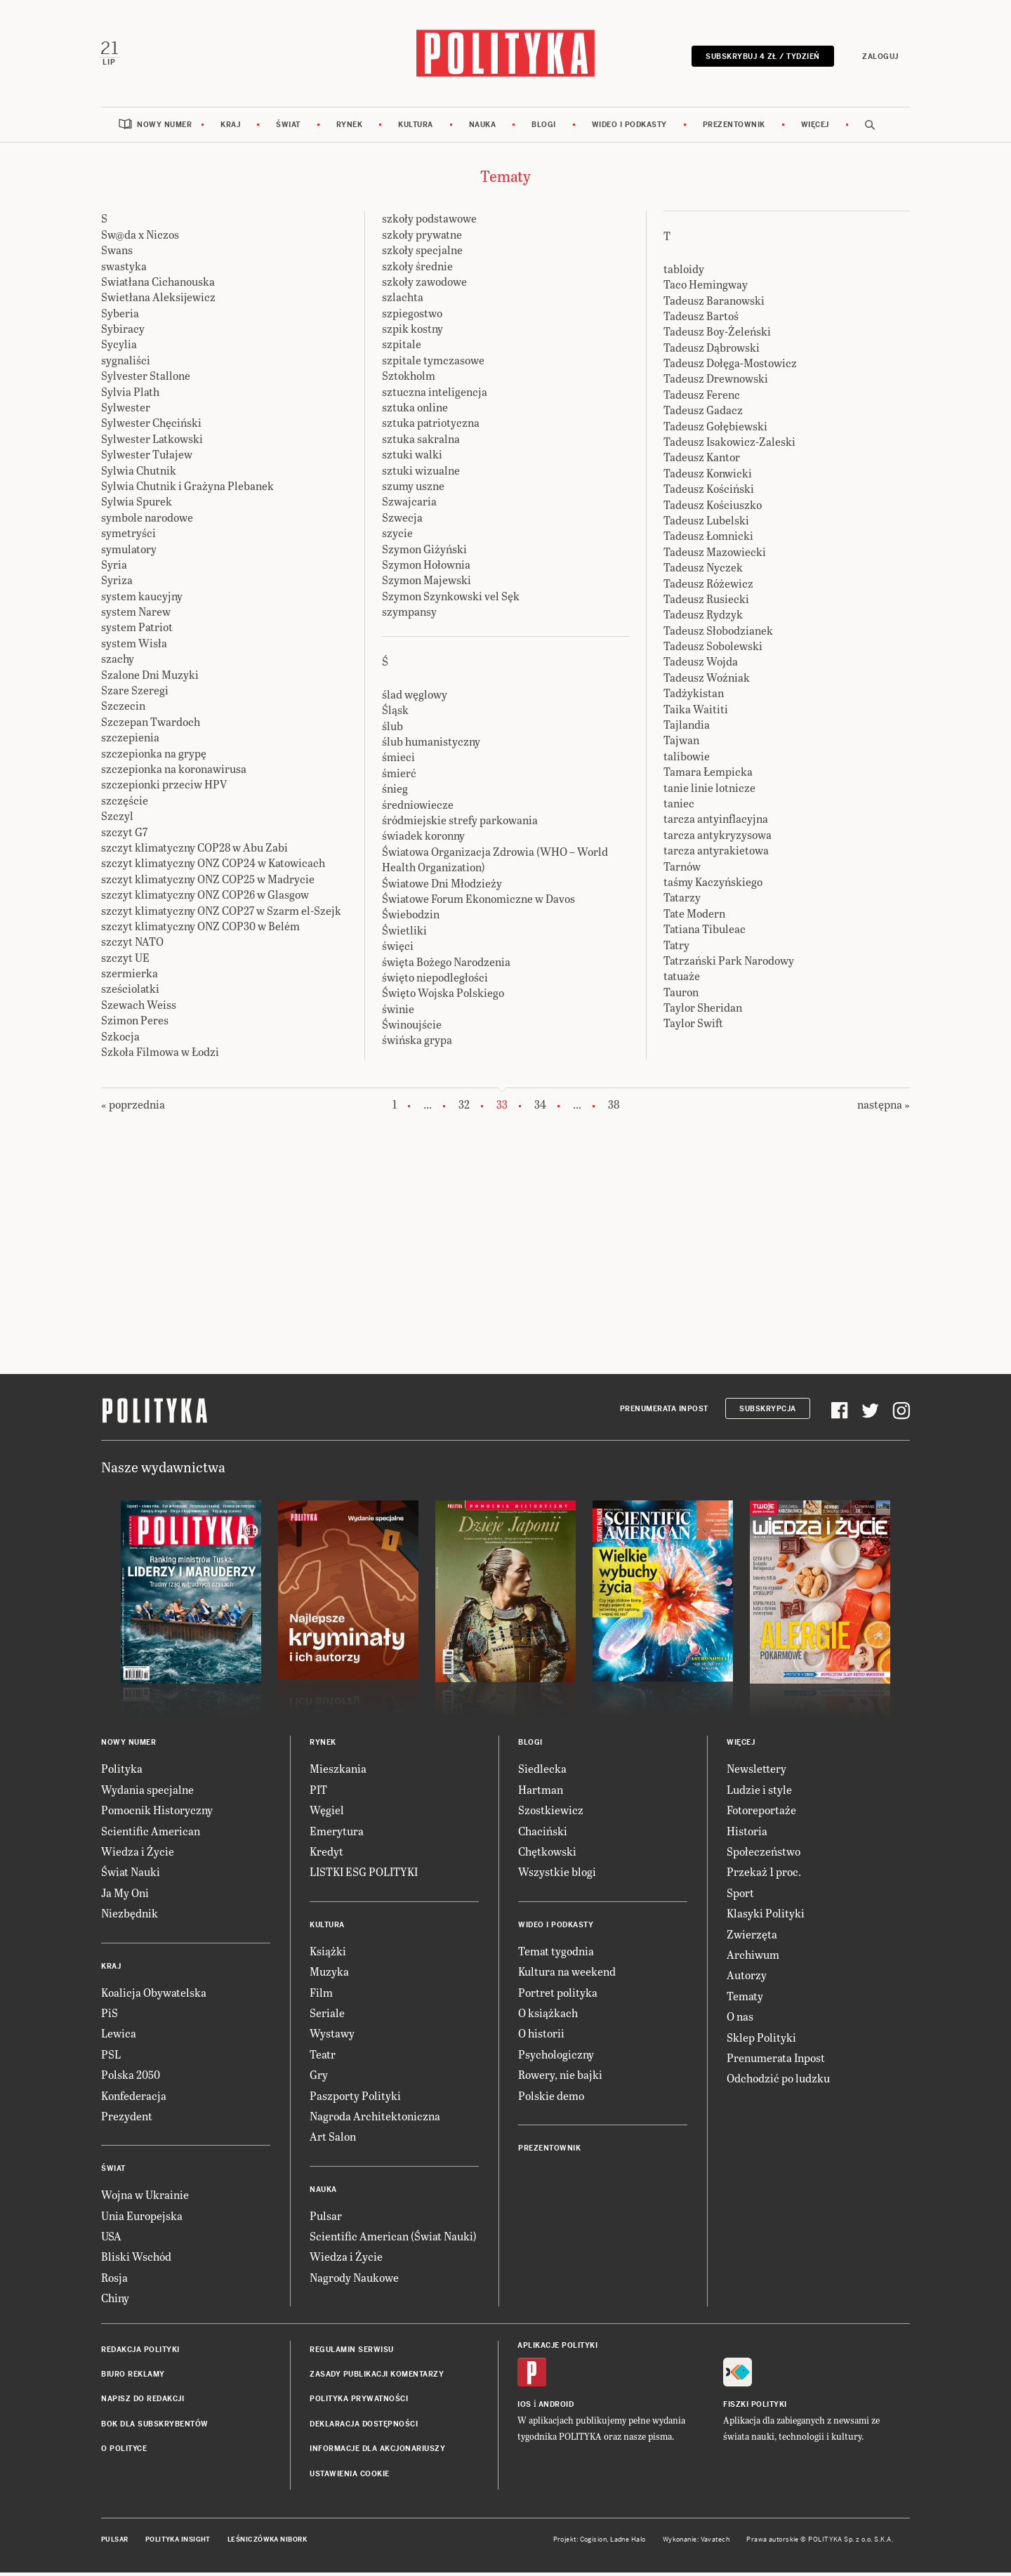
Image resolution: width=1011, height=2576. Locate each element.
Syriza (117, 584)
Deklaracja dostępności (364, 2427)
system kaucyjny (142, 599)
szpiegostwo (412, 316)
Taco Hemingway (705, 288)
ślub (392, 729)
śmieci (398, 761)
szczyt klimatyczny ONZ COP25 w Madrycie (208, 882)
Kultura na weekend (567, 1975)
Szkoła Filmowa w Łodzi (160, 1055)
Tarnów (682, 869)
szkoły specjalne (422, 254)
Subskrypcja (767, 1412)
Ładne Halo (628, 2543)
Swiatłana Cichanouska (158, 285)
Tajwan (681, 744)
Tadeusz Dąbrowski (711, 351)
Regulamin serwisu (352, 2353)
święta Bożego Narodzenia (446, 965)
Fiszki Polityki (755, 2407)
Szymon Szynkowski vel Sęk (451, 599)
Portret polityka (557, 1996)
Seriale (327, 2016)
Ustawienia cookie (350, 2477)
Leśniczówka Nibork (267, 2543)
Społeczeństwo (763, 1855)
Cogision (593, 2543)
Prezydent (126, 2119)
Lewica (118, 2037)
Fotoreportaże (761, 1814)
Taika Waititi (695, 712)
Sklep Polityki (761, 2041)
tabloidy (683, 272)
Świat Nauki (130, 1876)
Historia (747, 1834)
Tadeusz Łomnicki (708, 539)
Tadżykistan (693, 697)
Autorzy (747, 1979)
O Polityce (124, 2452)
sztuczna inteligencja (434, 395)
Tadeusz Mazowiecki (714, 555)
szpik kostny (412, 332)
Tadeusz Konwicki (707, 476)
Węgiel (327, 1814)
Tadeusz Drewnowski (715, 382)
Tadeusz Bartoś (701, 319)
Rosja (114, 2281)
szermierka (129, 977)
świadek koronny (423, 839)
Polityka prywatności (359, 2402)
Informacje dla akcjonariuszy (377, 2452)
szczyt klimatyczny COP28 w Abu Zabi (194, 851)
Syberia (120, 316)
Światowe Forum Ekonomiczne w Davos (478, 902)
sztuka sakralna (421, 442)
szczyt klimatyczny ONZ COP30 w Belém (200, 929)
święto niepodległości (435, 980)
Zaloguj (877, 57)
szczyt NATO (132, 945)
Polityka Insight (178, 2543)
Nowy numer (164, 128)
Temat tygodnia (556, 1954)
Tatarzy (682, 901)
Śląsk (395, 714)
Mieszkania (338, 1772)
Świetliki (404, 933)
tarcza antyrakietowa (716, 854)
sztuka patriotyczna (431, 426)
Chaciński (542, 1834)
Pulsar (326, 2219)
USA (111, 2240)
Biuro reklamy (133, 2377)
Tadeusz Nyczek (703, 571)
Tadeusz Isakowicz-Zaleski (729, 445)
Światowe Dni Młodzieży (442, 886)
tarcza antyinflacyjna (715, 822)
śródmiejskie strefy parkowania (460, 823)
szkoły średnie (417, 269)
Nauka (482, 128)
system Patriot (137, 631)
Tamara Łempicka (708, 775)
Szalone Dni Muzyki (150, 678)
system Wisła (134, 646)
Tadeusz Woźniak (706, 681)
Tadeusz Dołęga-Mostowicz (730, 367)
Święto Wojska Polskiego (443, 997)
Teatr (323, 2057)
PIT (318, 1793)
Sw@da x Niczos (140, 238)
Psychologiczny (556, 2057)
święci (398, 950)
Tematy (745, 1999)
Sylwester (125, 410)
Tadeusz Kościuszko (712, 508)
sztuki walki (412, 458)
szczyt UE (125, 961)
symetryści (128, 537)
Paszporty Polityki (355, 2099)
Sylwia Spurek (136, 505)
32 (464, 1108)
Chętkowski (547, 1855)
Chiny (115, 2302)
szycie (397, 537)
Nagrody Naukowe (354, 2281)
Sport (740, 1896)
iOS (524, 2407)
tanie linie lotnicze (709, 791)
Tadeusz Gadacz (703, 414)
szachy (117, 662)
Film (321, 1996)
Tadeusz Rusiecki (706, 602)
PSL (111, 2057)
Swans (117, 254)
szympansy (409, 615)
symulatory (129, 552)
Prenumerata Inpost (664, 1412)
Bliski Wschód (136, 2260)
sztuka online (415, 410)
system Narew (136, 615)
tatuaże (681, 980)
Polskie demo (551, 2099)
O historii (541, 2037)
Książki (328, 1954)
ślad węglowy (414, 697)
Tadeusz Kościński (708, 492)
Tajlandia (686, 728)
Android (556, 2407)
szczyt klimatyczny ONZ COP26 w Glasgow (205, 898)
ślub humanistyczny (431, 745)
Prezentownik (734, 128)
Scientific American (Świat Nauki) (393, 2240)
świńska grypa (417, 1044)
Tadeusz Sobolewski (712, 650)
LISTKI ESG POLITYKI (364, 1876)
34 (540, 1108)
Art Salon (333, 2140)
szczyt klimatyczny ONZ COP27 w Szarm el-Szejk (221, 914)
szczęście (124, 803)
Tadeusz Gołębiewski (715, 429)
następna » (883, 1108)
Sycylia (119, 348)
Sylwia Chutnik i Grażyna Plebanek (187, 489)
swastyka (124, 269)
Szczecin (123, 709)
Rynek (349, 128)
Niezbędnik (129, 1917)
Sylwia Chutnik (138, 473)
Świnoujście (412, 1028)
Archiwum (753, 1958)
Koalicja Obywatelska (153, 1996)
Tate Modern (694, 917)
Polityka (122, 1772)
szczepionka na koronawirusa (173, 772)
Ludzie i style (759, 1793)
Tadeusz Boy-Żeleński (717, 335)
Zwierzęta (752, 1937)
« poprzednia (133, 1108)
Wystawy (332, 2037)
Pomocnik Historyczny (157, 1814)
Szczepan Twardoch (150, 725)
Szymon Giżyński (424, 552)
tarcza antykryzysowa (717, 838)
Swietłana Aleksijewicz (158, 301)
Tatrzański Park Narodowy (728, 964)
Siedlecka (542, 1772)
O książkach (548, 2016)
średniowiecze (418, 808)
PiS (109, 2016)
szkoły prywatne (422, 238)
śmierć (399, 776)
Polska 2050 (130, 2078)
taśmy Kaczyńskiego (712, 885)
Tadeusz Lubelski (706, 523)
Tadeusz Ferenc (701, 398)
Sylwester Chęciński (151, 426)
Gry (319, 2078)
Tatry (676, 948)
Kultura (415, 128)
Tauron (681, 995)
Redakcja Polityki (140, 2353)
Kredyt (326, 1855)
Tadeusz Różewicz (708, 587)
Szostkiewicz (550, 1814)
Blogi (543, 128)
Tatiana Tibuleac (704, 933)
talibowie (686, 759)
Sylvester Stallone (145, 379)
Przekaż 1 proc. (764, 1876)
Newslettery (756, 1772)
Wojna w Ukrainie (145, 2199)
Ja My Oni (125, 1896)
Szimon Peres (134, 1024)
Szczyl (117, 820)
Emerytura (337, 1834)
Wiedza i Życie (137, 1855)
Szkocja (120, 1039)
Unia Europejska (142, 2219)
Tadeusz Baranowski (714, 304)
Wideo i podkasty (629, 128)
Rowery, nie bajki (560, 2078)
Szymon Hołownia (426, 568)
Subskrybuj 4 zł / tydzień (760, 57)
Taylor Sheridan (702, 1011)
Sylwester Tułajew (146, 458)
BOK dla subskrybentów (155, 2427)
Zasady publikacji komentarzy (377, 2377)
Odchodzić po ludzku (778, 2082)
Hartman (540, 1793)
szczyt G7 (124, 835)
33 (502, 1108)
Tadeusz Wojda (700, 665)
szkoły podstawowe (429, 222)
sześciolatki (130, 992)
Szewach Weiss (138, 1008)
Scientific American (150, 1834)
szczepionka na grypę (153, 756)
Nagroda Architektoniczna (375, 2119)
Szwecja (402, 521)
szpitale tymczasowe (433, 363)
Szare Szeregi (134, 694)
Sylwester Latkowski (152, 442)
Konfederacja (133, 2099)
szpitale (401, 348)
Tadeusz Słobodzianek (718, 634)
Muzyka (329, 1975)
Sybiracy (123, 332)
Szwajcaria (409, 505)
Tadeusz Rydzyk (703, 618)
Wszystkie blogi (557, 1876)
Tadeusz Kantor (701, 461)
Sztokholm (408, 379)
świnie (398, 1012)
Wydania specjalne (147, 1793)
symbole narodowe (147, 521)
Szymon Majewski (426, 584)
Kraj (230, 128)
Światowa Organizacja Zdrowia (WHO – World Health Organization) (495, 862)
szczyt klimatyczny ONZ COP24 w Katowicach (213, 867)
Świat (288, 128)
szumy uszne (413, 489)
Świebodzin (411, 918)
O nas (740, 2020)
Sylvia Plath (130, 395)
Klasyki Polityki (766, 1917)
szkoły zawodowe (424, 285)
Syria (114, 568)
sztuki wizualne (421, 473)
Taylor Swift (693, 1027)
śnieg (395, 792)
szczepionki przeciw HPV (164, 788)
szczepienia (130, 741)
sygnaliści (125, 363)
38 (613, 1108)
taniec (678, 806)
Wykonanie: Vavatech (696, 2543)
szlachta (402, 301)
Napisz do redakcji (142, 2402)
